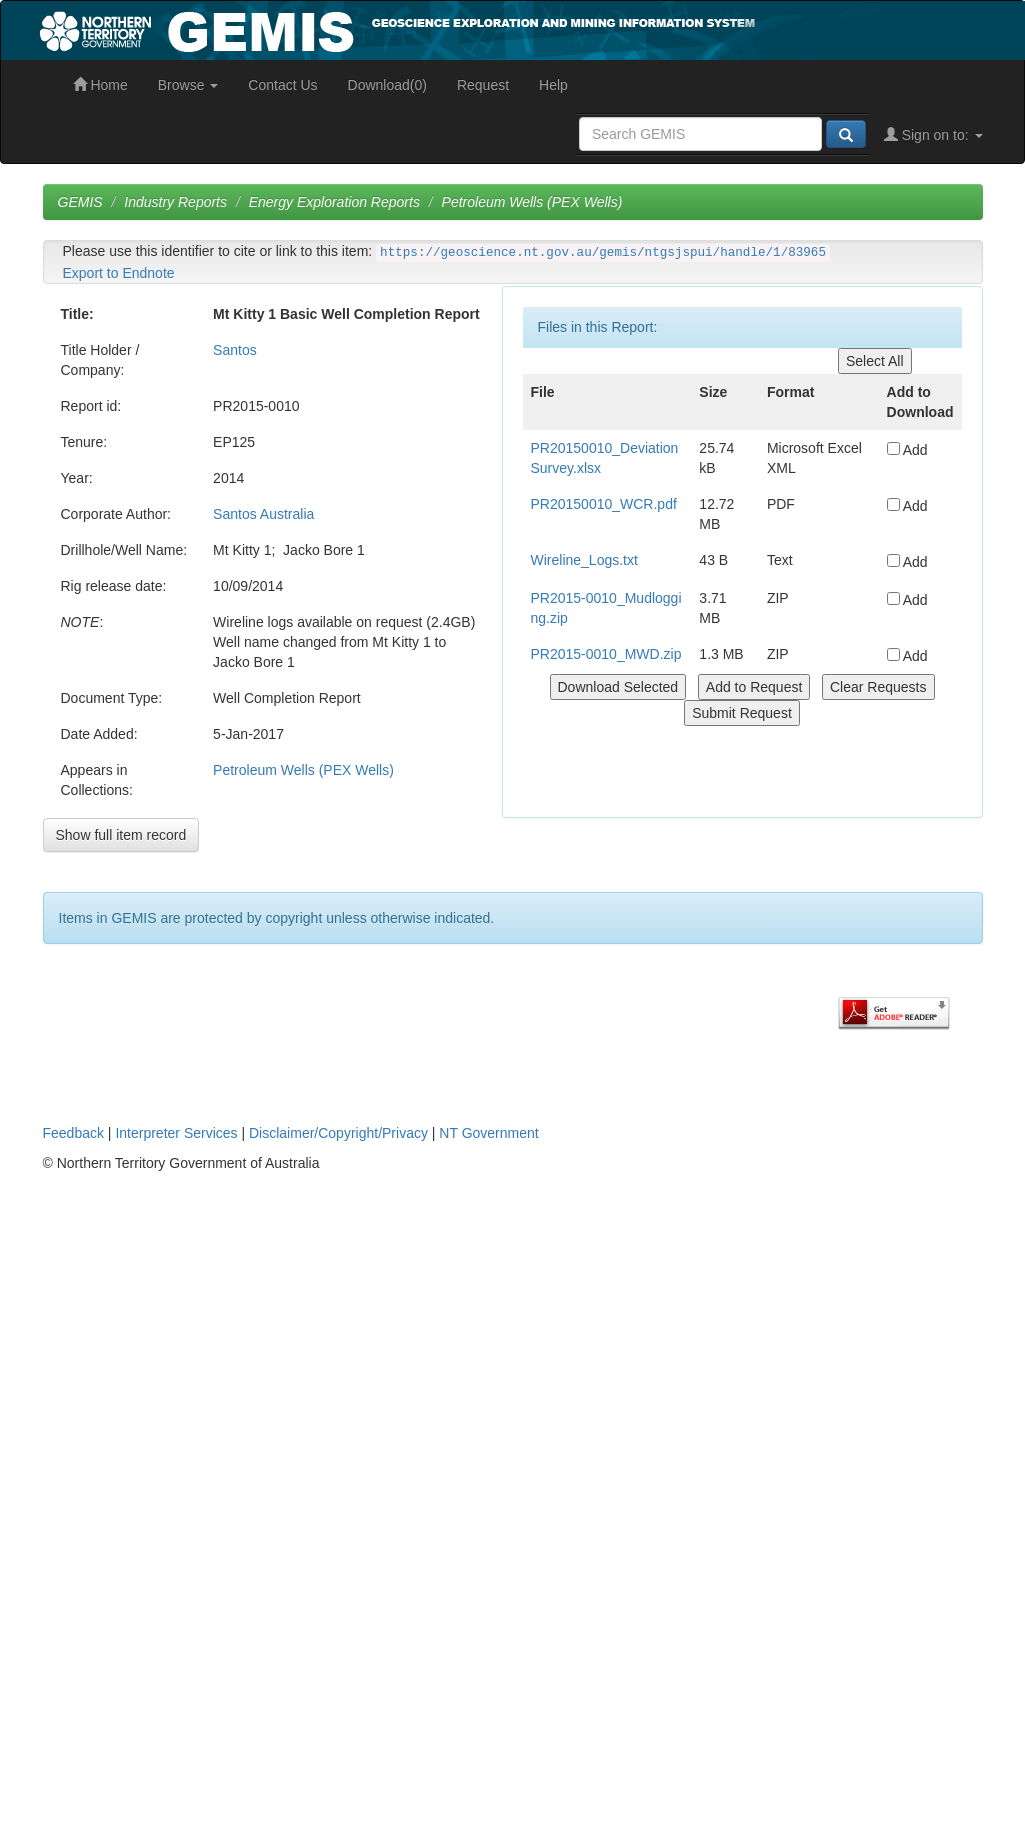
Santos (235, 350)
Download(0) (387, 85)
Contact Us (282, 85)
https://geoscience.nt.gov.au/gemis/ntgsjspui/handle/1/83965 (603, 253)
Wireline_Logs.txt (584, 560)
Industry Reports (175, 202)
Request (483, 85)
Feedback (73, 1133)
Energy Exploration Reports (334, 202)
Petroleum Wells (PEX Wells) (532, 202)
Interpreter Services (176, 1133)
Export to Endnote (119, 273)
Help (553, 85)
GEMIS (80, 202)
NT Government (488, 1133)
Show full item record (121, 835)
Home (100, 85)
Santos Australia (263, 514)
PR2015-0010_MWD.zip (606, 654)
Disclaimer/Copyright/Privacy (338, 1133)
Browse (188, 85)
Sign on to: (933, 135)
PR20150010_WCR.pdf (604, 504)
